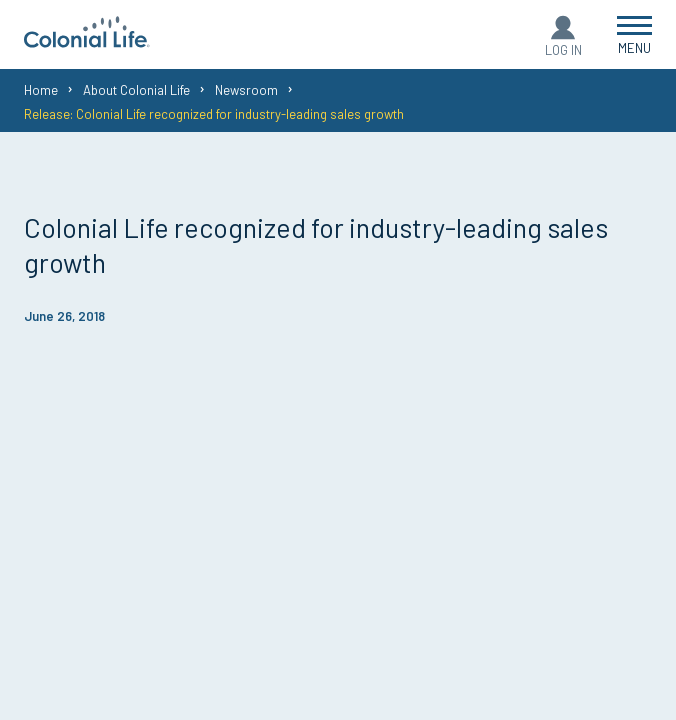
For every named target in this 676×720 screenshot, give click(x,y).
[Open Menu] (634, 34)
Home (41, 90)
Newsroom (246, 90)
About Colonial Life (136, 90)
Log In (563, 50)
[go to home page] (87, 41)
